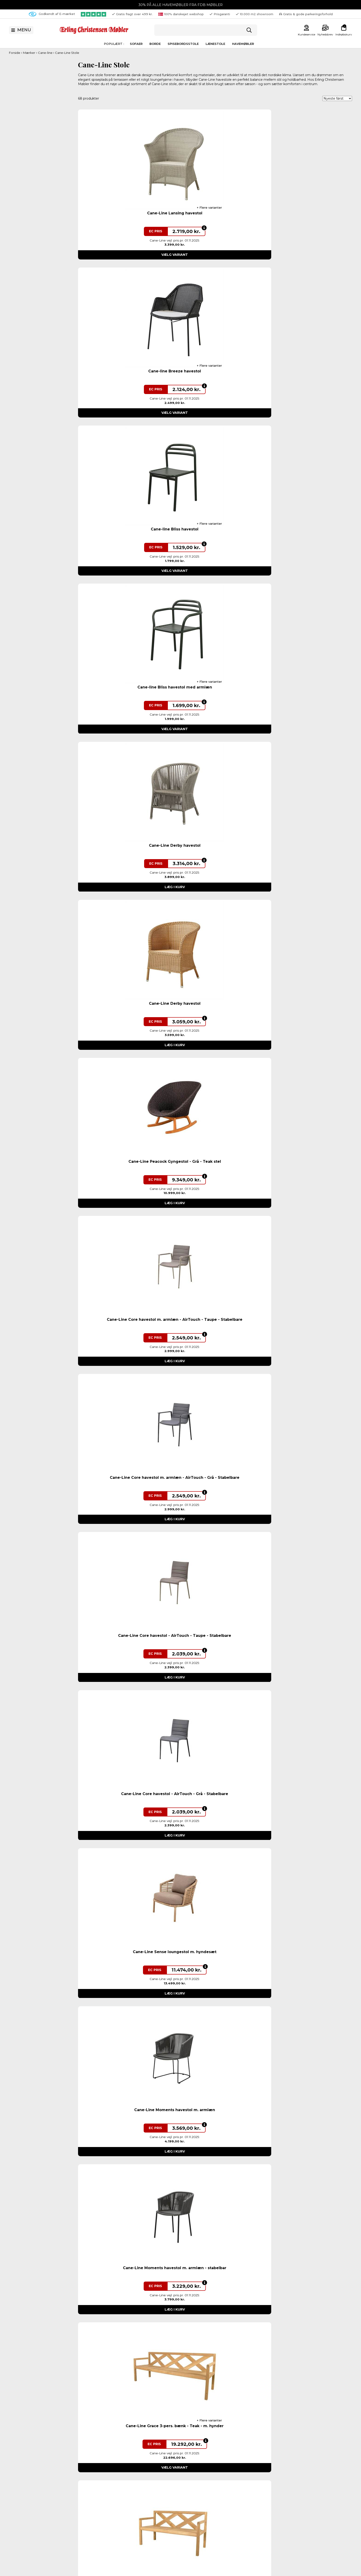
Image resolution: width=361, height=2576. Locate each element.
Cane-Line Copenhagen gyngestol (307, 2442)
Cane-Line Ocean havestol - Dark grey (123, 1994)
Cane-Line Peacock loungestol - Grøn (123, 1099)
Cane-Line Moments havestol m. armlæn (123, 800)
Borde (155, 44)
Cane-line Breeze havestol (215, 204)
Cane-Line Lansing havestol (123, 204)
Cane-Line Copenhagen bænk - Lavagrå (307, 1546)
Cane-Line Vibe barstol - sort (215, 1248)
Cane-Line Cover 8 (123, 2292)
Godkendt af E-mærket (52, 14)
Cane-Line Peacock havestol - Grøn (307, 950)
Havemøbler (243, 44)
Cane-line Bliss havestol (307, 204)
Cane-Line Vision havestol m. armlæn (307, 1248)
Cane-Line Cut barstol (123, 2442)
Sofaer (136, 44)
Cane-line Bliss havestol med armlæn (123, 353)
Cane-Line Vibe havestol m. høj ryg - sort (123, 1248)
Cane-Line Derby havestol (215, 353)
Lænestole (215, 44)
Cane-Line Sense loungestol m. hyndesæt (307, 651)
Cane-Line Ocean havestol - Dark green (307, 1845)
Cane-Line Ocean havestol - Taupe (215, 1845)
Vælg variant (123, 246)
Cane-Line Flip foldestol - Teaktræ (215, 2143)
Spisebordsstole (183, 44)
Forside (14, 53)
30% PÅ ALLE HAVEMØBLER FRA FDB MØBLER (180, 5)
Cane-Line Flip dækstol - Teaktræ (123, 1546)
